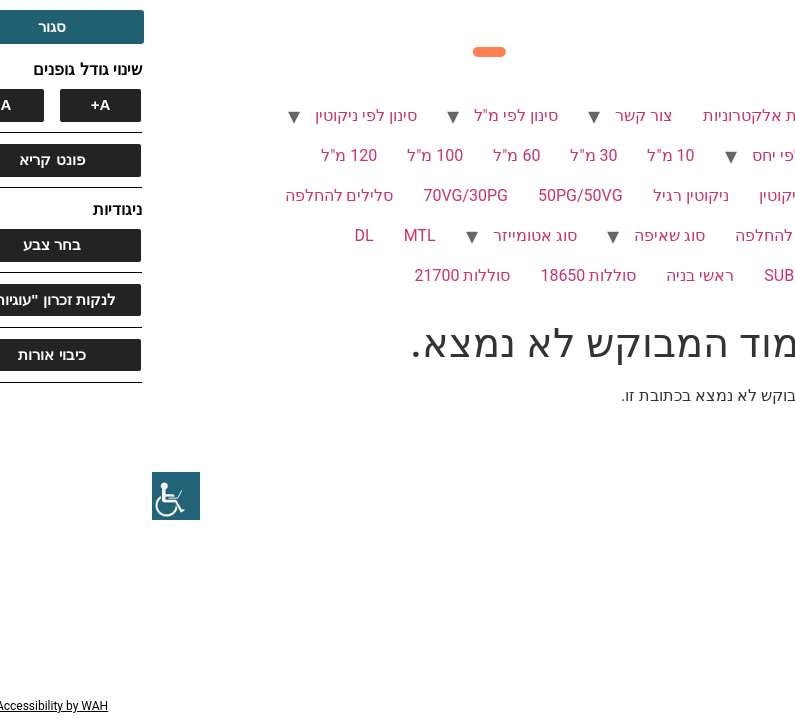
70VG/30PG (313, 195)
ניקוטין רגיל (539, 195)
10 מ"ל (518, 155)
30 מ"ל (441, 155)
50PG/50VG (428, 195)
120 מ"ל (197, 155)
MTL (268, 235)
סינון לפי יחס (641, 155)
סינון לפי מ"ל (364, 115)
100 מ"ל (283, 155)
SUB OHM (647, 275)
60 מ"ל (364, 155)
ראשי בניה (548, 275)
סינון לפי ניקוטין (214, 115)
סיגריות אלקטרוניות (617, 115)
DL (212, 235)
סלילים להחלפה (187, 195)
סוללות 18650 (436, 275)
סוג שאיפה (517, 235)
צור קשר (492, 115)
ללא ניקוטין (645, 195)
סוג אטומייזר (383, 235)
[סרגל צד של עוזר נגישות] (24, 496)
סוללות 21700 (310, 275)
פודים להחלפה (633, 235)
